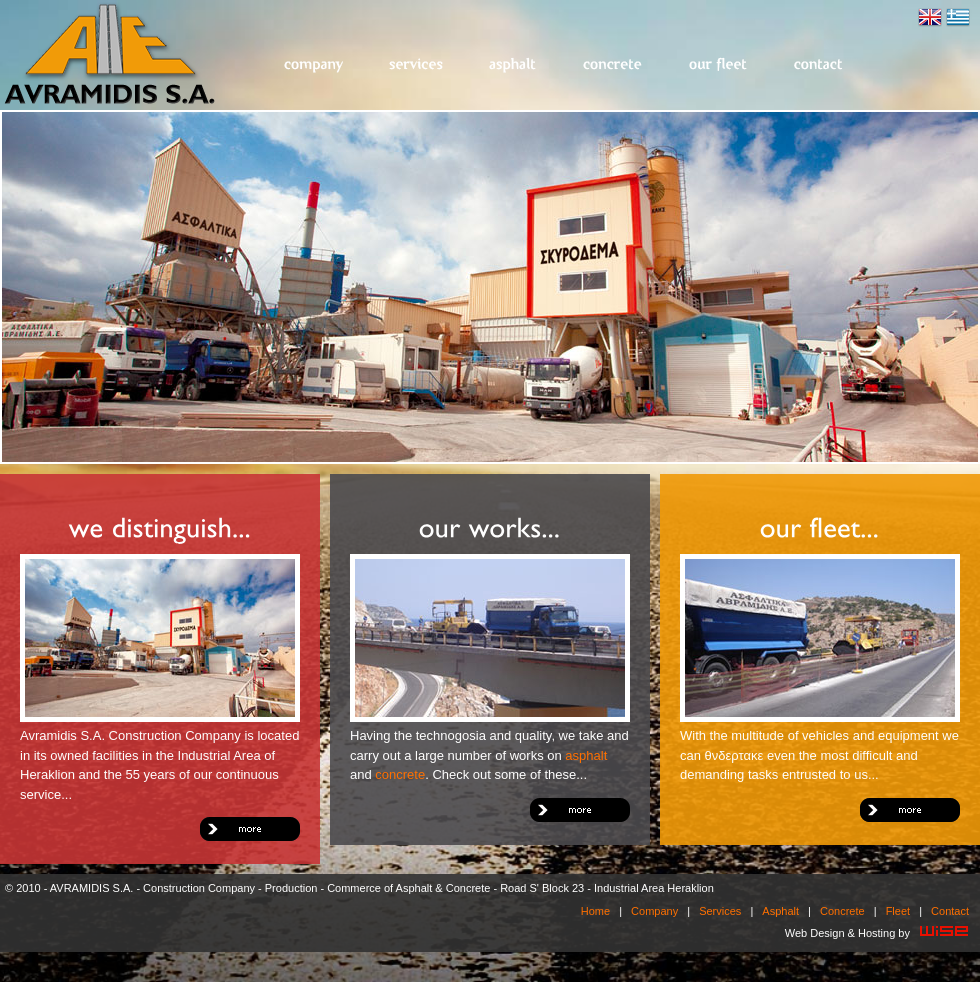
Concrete (613, 65)
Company (314, 65)
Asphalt (514, 65)
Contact (819, 65)
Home (595, 911)
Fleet (719, 65)
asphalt (586, 755)
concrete (400, 774)
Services (417, 65)
